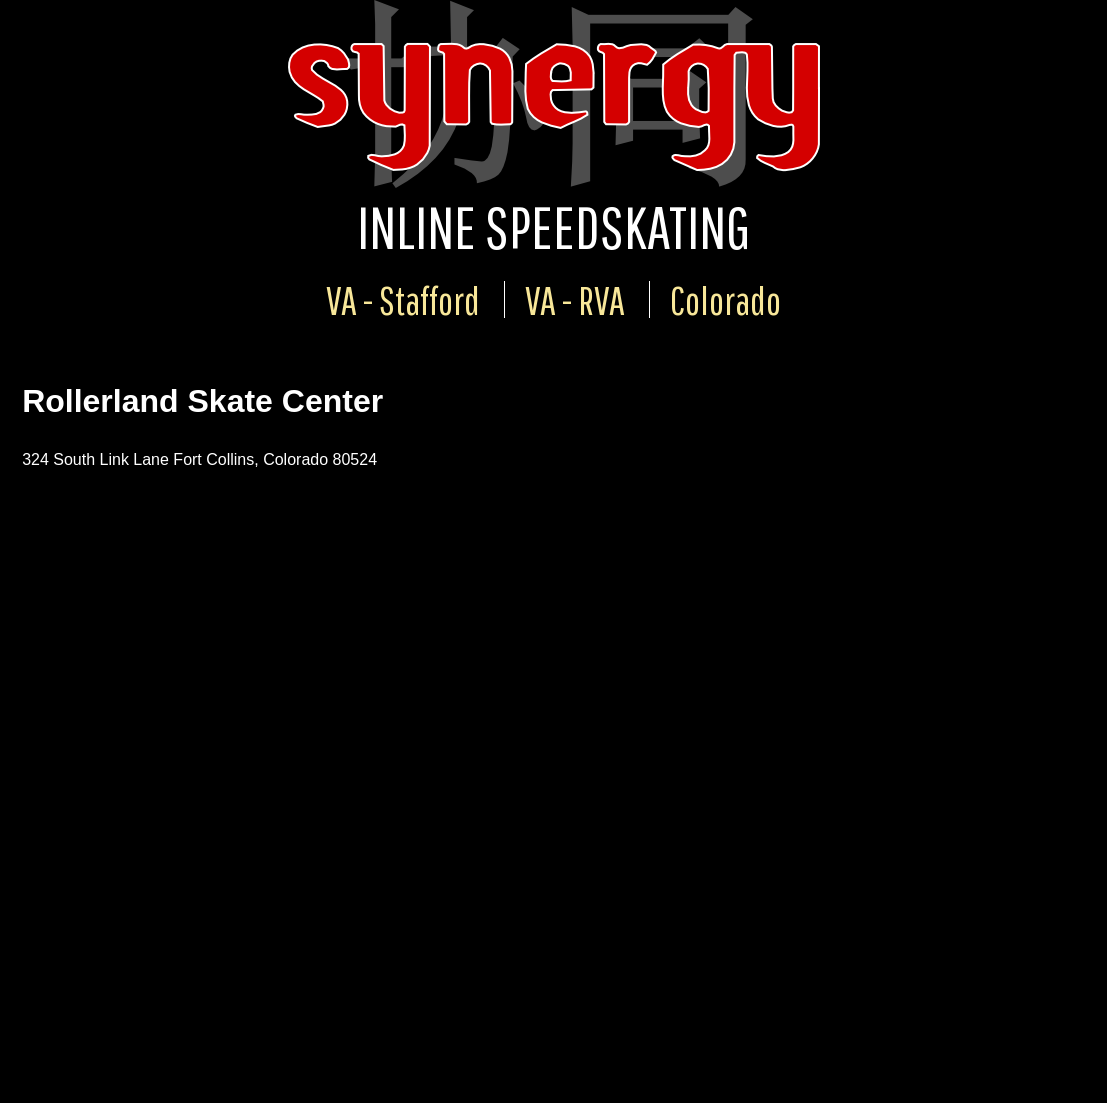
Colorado (725, 300)
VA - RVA (575, 300)
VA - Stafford (403, 300)
